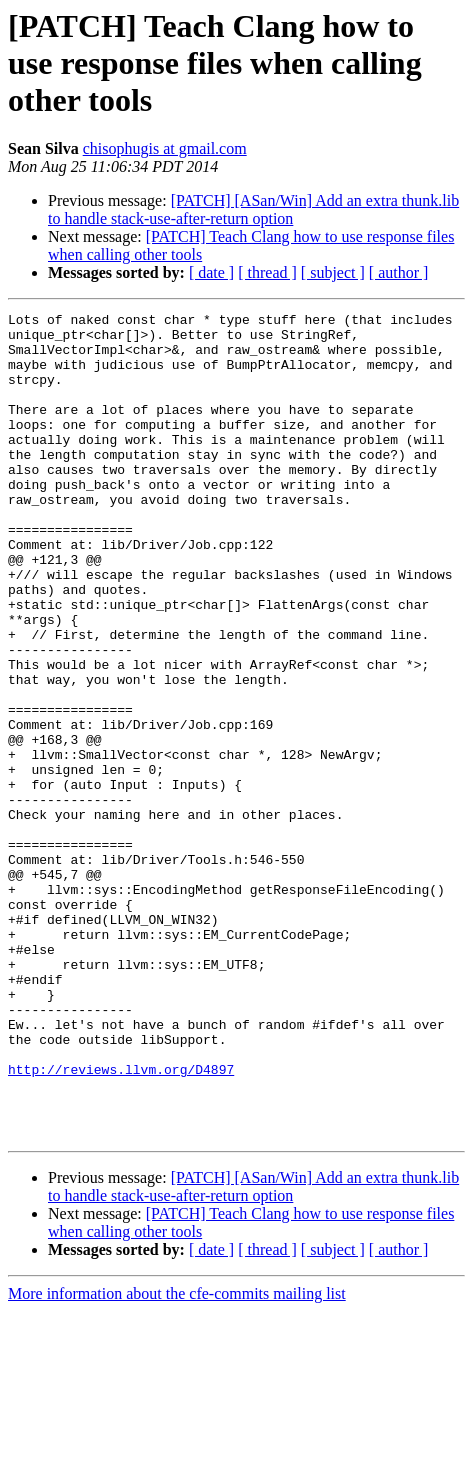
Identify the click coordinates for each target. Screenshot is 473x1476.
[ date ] (211, 272)
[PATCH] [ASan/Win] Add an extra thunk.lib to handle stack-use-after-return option (253, 209)
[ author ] (399, 272)
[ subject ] (333, 272)
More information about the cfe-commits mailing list (177, 1458)
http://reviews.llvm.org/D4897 (121, 1222)
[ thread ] (267, 272)
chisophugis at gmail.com (165, 148)
